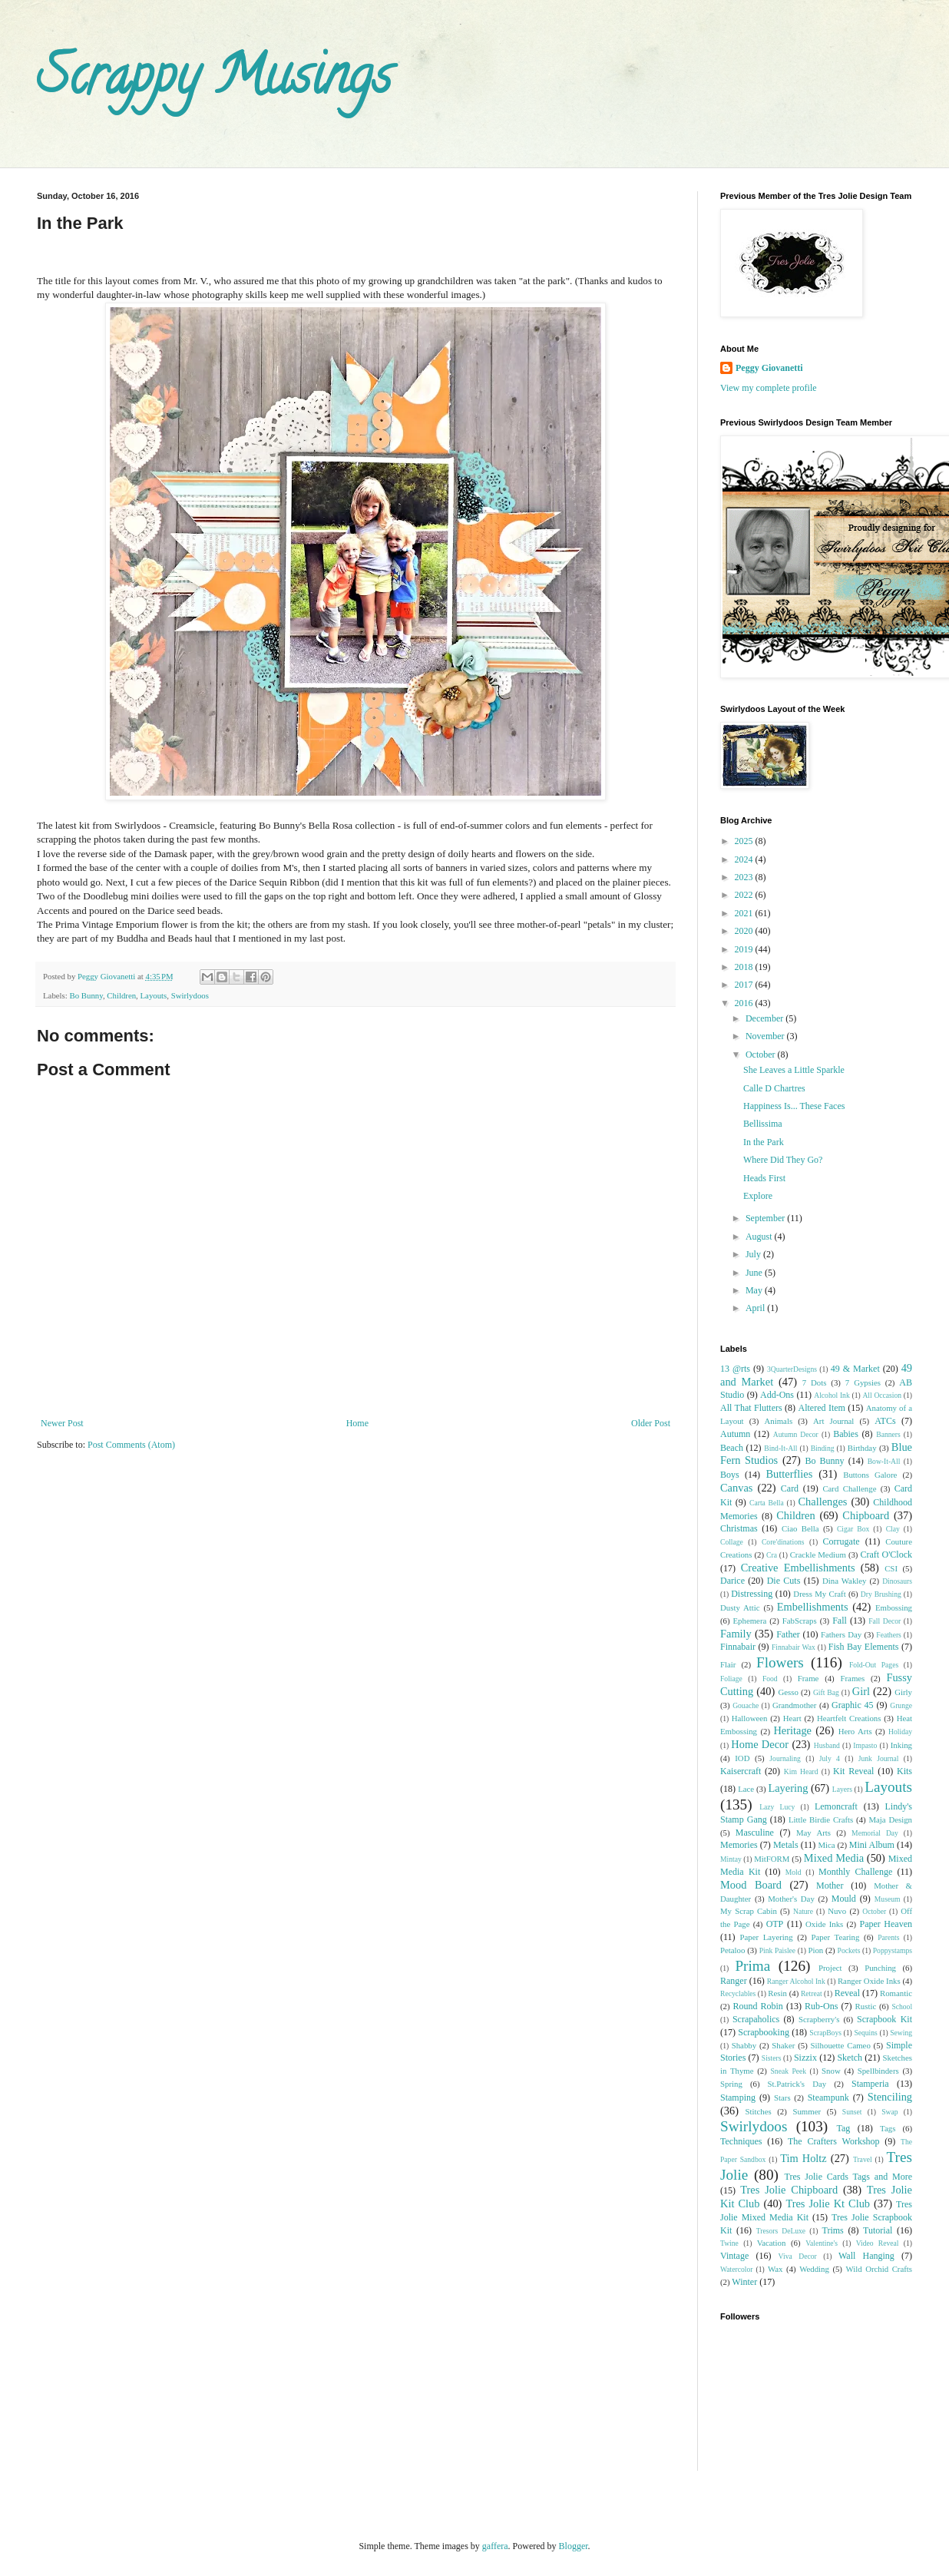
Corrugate (841, 1541)
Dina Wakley (844, 1580)
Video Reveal (877, 2243)
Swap (889, 2111)
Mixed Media (834, 1858)
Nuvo (837, 1910)
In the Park (763, 1142)
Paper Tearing (836, 1937)
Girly (903, 1692)
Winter (744, 2281)
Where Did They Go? (782, 1159)
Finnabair (738, 1646)
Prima (752, 1966)
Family (736, 1633)
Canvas (736, 1488)
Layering (788, 1788)
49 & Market (855, 1368)
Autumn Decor (795, 1434)
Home (357, 1423)
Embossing (893, 1607)
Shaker (783, 2045)
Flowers (780, 1662)
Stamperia (870, 2083)
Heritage (792, 1730)
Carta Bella (766, 1502)
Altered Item (822, 1407)
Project (830, 1967)
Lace (746, 1788)
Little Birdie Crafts (821, 1819)
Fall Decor (884, 1621)
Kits (904, 1771)
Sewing (901, 2032)
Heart (792, 1718)
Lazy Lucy (777, 1807)
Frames (852, 1678)
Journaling (785, 1758)
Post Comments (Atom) (131, 1444)
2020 (745, 930)
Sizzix (805, 2057)
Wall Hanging (866, 2255)
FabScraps (799, 1620)
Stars (782, 2097)
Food (770, 1678)
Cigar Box (853, 1529)
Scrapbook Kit (884, 2019)
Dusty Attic (740, 1607)
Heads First (764, 1178)
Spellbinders (878, 2070)
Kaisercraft (740, 1771)
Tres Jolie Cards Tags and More (848, 2176)
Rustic (866, 2006)
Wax (775, 2268)
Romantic (896, 1993)
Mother (829, 1885)
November (766, 1036)
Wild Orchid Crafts (878, 2268)
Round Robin (757, 2006)
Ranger (733, 1980)
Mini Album (871, 1844)
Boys (729, 1474)
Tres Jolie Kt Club (827, 2203)
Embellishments (812, 1607)
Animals (779, 1420)
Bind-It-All (780, 1448)
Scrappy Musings (214, 81)
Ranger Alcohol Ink (796, 1981)
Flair (728, 1664)
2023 (745, 877)
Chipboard (865, 1515)
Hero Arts (855, 1731)
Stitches (758, 2111)
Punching (880, 1967)
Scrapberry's (819, 2019)
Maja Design (890, 1819)
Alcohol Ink (831, 1395)
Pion (815, 1950)
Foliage (731, 1678)
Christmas (739, 1528)
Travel (862, 2159)
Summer (806, 2111)
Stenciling (890, 2097)
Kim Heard (801, 1771)
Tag (843, 2128)
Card (790, 1488)
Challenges (822, 1501)
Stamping (738, 2097)
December (765, 1018)
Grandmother (794, 1705)
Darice (732, 1580)
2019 (745, 949)
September (766, 1218)
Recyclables (738, 1993)
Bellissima (762, 1123)
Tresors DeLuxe (780, 2231)
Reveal (847, 1993)
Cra (771, 1555)
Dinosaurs (897, 1581)
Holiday (900, 1731)
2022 (745, 894)
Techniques (741, 2141)
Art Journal (833, 1420)
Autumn (735, 1434)
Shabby (744, 2045)
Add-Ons (777, 1394)
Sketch (849, 2057)
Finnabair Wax (793, 1647)
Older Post (650, 1423)
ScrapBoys (825, 2032)
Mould (844, 1898)
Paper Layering (765, 1937)
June (755, 1272)
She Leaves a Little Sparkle (794, 1070)
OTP (775, 1924)
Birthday (862, 1447)
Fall (839, 1620)
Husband (827, 1745)
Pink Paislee (777, 1950)
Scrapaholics (755, 2019)
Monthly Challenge (855, 1871)
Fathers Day (841, 1634)
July (754, 1254)
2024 (745, 859)
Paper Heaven (885, 1924)
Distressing (751, 1593)
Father (788, 1634)
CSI (891, 1568)
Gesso (788, 1692)
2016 (745, 1003)
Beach (731, 1447)
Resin (777, 1993)
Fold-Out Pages (873, 1664)
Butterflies (789, 1474)
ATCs (885, 1420)
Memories (739, 1844)
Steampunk (828, 2097)
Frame (808, 1678)
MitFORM (771, 1858)
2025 (745, 841)
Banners (888, 1434)
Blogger (573, 2546)
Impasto (865, 1745)
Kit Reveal (853, 1771)
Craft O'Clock (887, 1554)
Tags (887, 2128)
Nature (803, 1911)
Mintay (731, 1859)
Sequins (865, 2032)
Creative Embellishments (798, 1567)
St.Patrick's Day (797, 2083)
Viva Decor (798, 2256)
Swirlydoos (190, 995)
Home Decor (760, 1744)
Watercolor (736, 2269)
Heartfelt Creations (849, 1718)
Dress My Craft (819, 1593)
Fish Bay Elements (863, 1646)
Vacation (771, 2242)
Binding (823, 1448)
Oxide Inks (824, 1924)
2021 (745, 913)
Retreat (811, 1993)
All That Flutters (751, 1407)
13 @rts (735, 1368)
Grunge (901, 1705)
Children (121, 995)
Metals (786, 1844)
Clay (893, 1529)
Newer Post (62, 1423)
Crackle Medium (818, 1554)
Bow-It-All (884, 1461)
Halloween (750, 1718)
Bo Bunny (85, 995)
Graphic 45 (852, 1705)
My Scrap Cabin (748, 1910)
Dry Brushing (881, 1594)
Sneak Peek (789, 2071)
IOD (742, 1758)
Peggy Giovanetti (769, 368)
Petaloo (732, 1950)
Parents (888, 1937)
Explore (757, 1195)
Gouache (745, 1705)
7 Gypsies (863, 1382)
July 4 (829, 1758)
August (760, 1236)
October (762, 1054)
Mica (826, 1844)
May (755, 1290)
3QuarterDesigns (792, 1369)
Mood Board (751, 1885)
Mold (793, 1872)
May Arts (813, 1832)
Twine (729, 2243)
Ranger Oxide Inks (869, 1980)
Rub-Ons (821, 2006)
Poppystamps (892, 1950)
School (901, 2006)
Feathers (888, 1635)
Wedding (814, 2268)
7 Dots (814, 1382)
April (756, 1308)
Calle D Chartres (774, 1088)
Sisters (772, 2058)
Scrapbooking (763, 2032)
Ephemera (750, 1620)
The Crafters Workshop (834, 2141)
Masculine (755, 1832)
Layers (842, 1789)
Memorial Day (874, 1833)
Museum (888, 1899)
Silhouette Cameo (841, 2045)
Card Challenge (849, 1488)
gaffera (495, 2546)
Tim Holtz (803, 2158)
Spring (731, 2083)
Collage (731, 1542)
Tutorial (877, 2230)
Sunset (852, 2111)
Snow (831, 2070)
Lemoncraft (836, 1806)
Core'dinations (783, 1542)
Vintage (734, 2255)
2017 (745, 984)
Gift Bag (826, 1692)
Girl (861, 1691)
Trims (832, 2230)
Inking (901, 1745)
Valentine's (821, 2243)
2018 (745, 967)
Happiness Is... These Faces (794, 1106)
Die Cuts (784, 1580)
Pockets (849, 1950)
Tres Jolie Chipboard (789, 2190)
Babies (845, 1434)
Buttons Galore (870, 1474)
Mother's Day (791, 1898)
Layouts (154, 995)
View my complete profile (768, 387)
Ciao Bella (800, 1528)
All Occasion (881, 1395)
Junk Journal (878, 1758)
